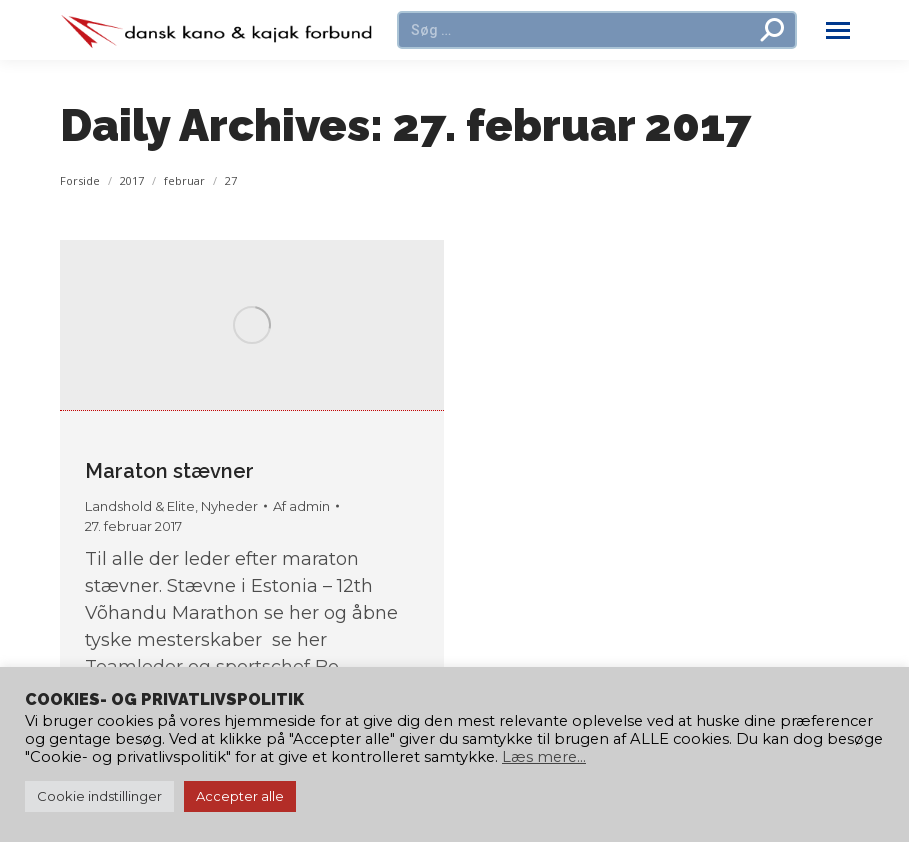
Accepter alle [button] (240, 796)
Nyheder (229, 506)
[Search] (597, 30)
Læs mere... (544, 757)
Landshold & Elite (140, 506)
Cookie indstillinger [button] (99, 796)
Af (301, 506)
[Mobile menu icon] (838, 30)
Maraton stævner (169, 471)
